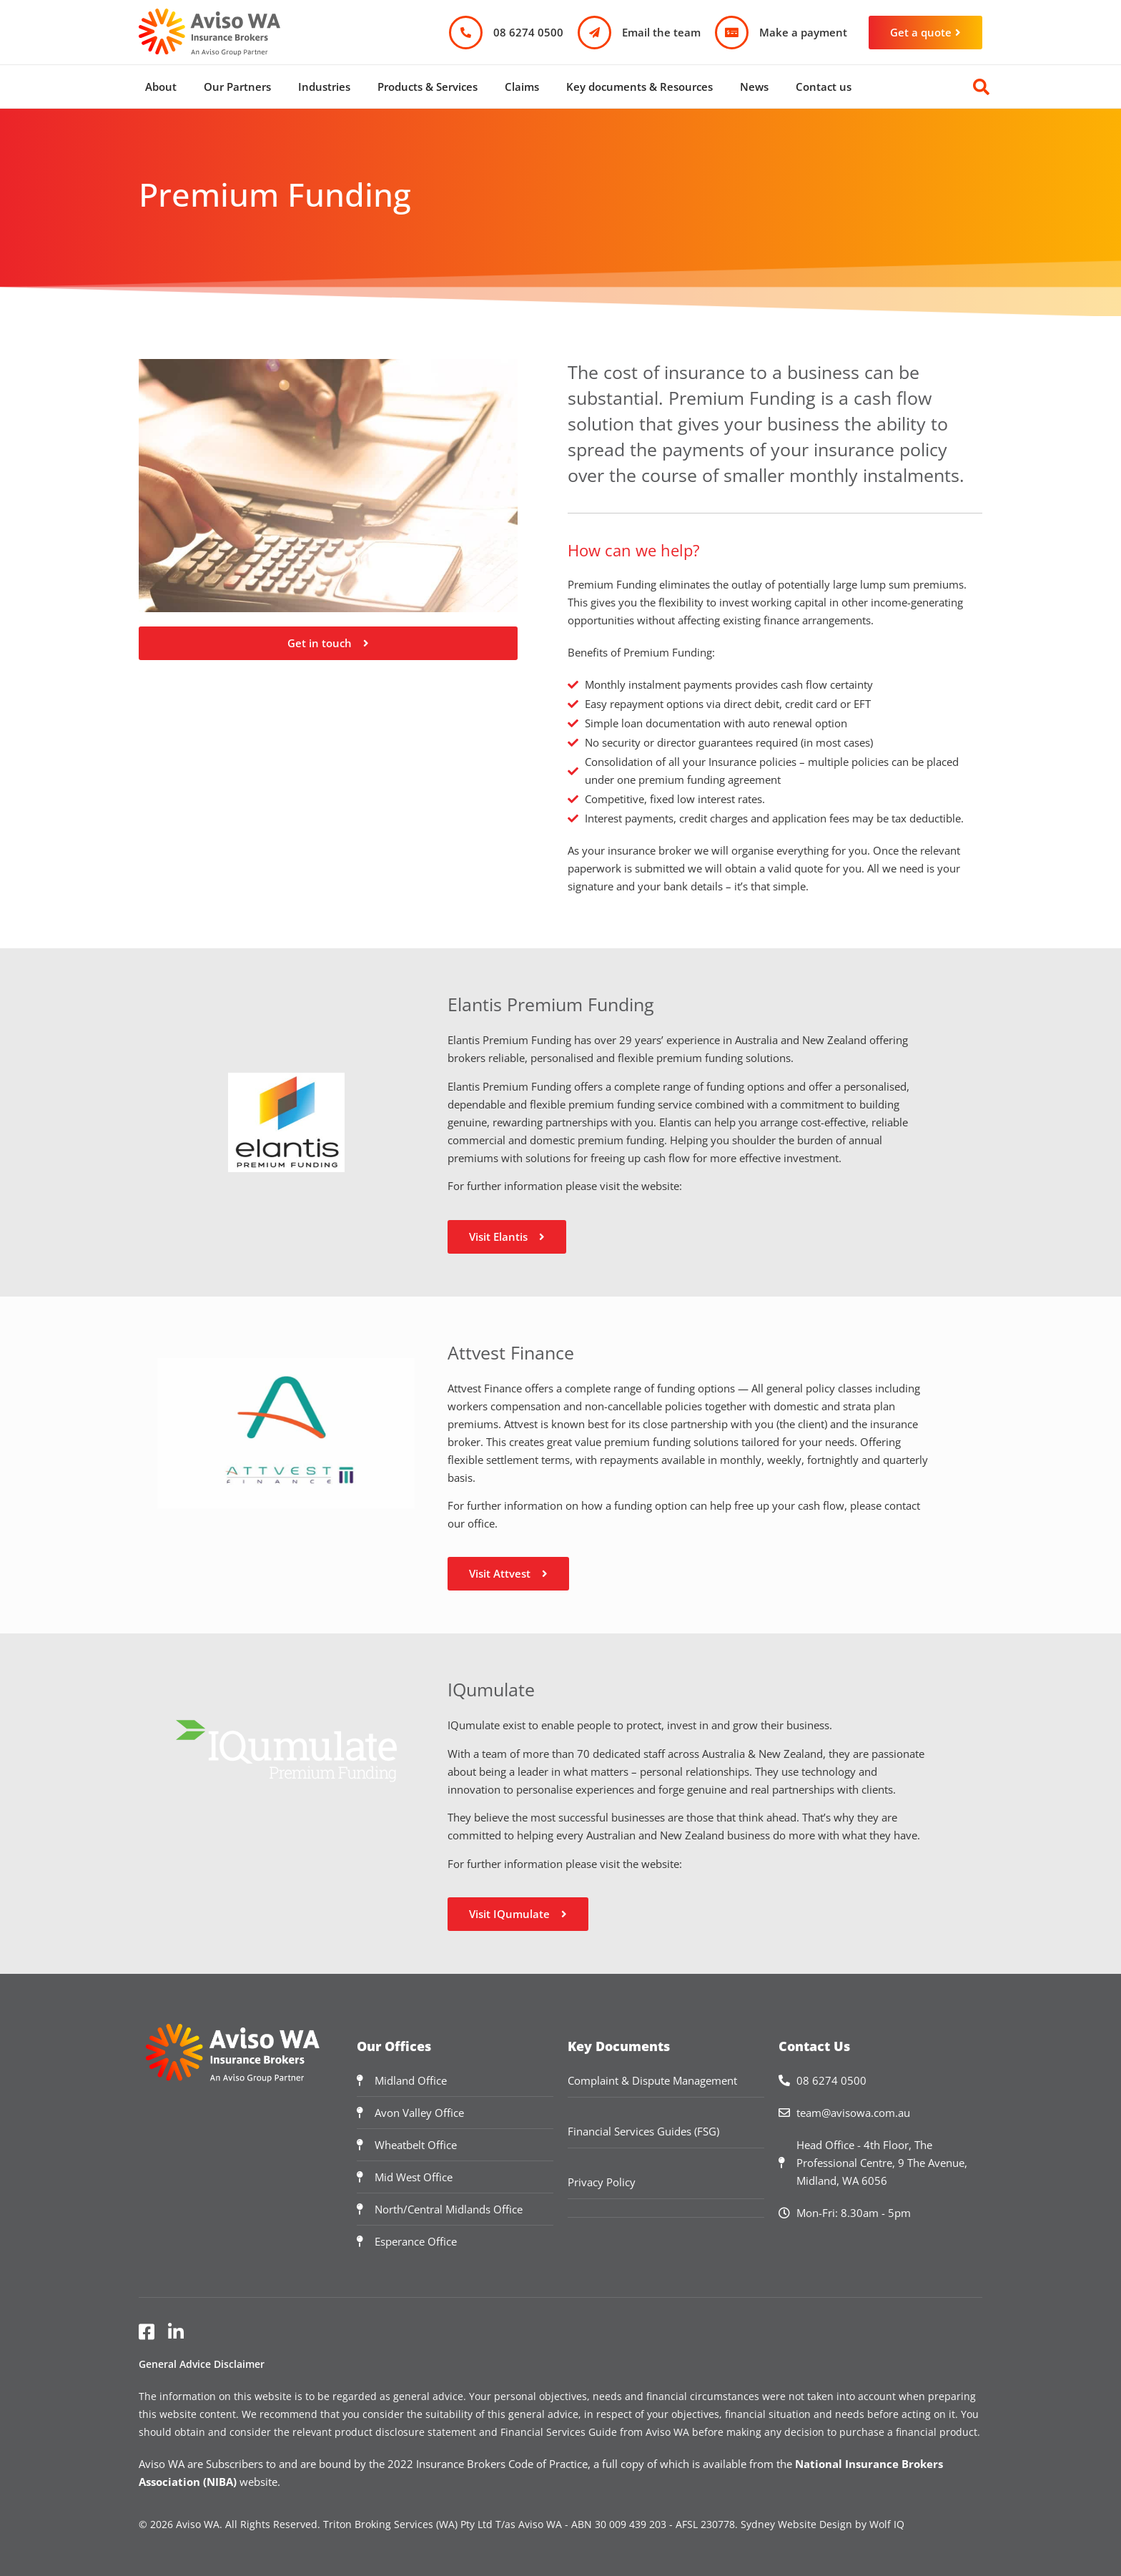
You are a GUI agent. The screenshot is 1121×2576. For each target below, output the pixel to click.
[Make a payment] (732, 32)
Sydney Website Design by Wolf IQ (822, 2524)
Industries (324, 86)
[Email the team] (594, 32)
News (754, 86)
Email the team (661, 32)
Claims (522, 86)
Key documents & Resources (639, 86)
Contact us (823, 86)
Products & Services (427, 86)
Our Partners (237, 86)
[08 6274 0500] (466, 32)
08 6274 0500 (528, 32)
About (161, 86)
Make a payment (803, 32)
